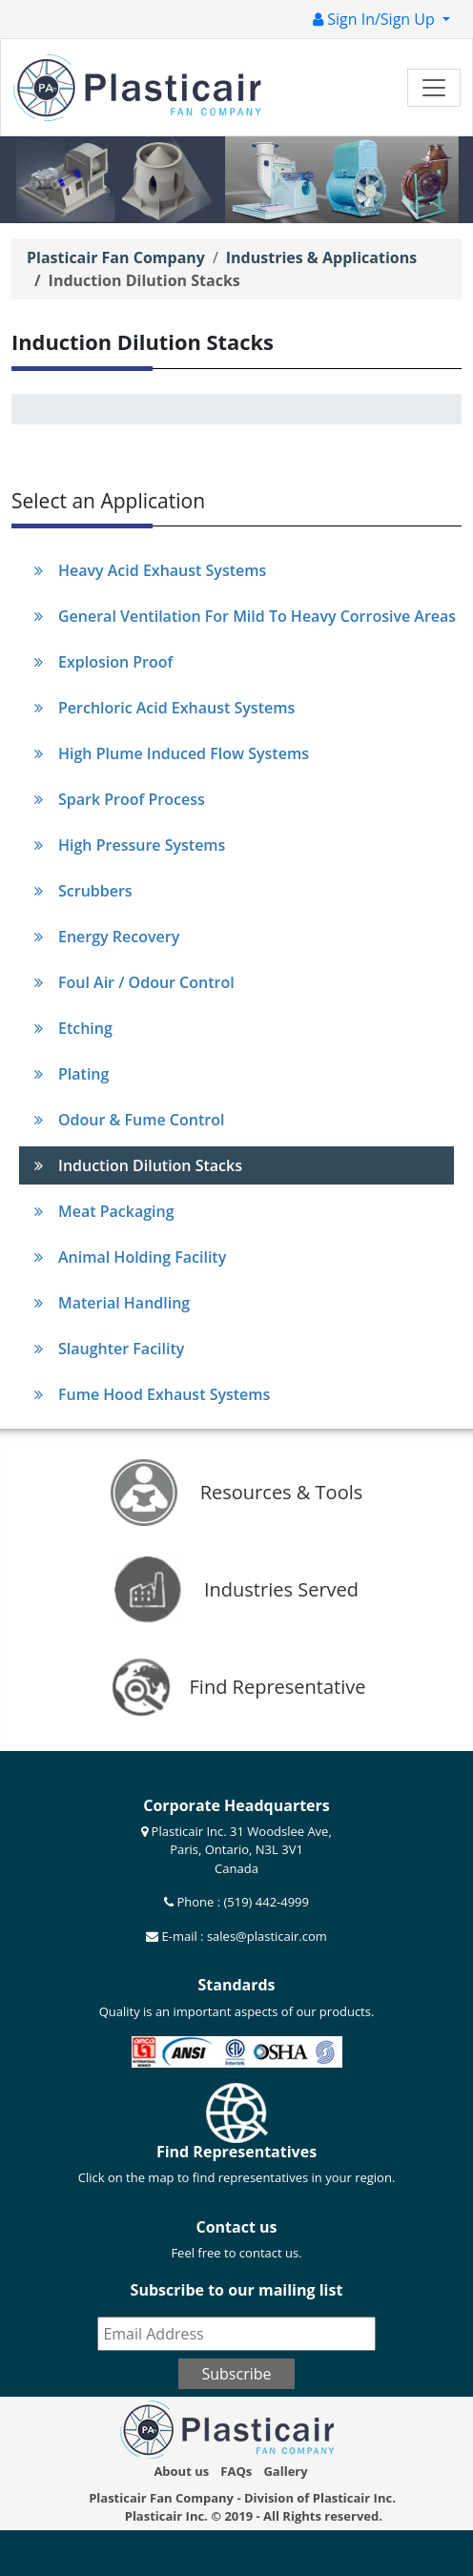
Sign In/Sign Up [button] (376, 19)
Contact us (236, 2226)
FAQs (236, 2471)
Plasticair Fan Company (116, 257)
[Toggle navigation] (434, 88)
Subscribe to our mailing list (237, 2289)
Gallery (285, 2471)
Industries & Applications (321, 257)
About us (181, 2471)
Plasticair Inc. (166, 2515)
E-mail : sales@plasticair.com (242, 1936)
